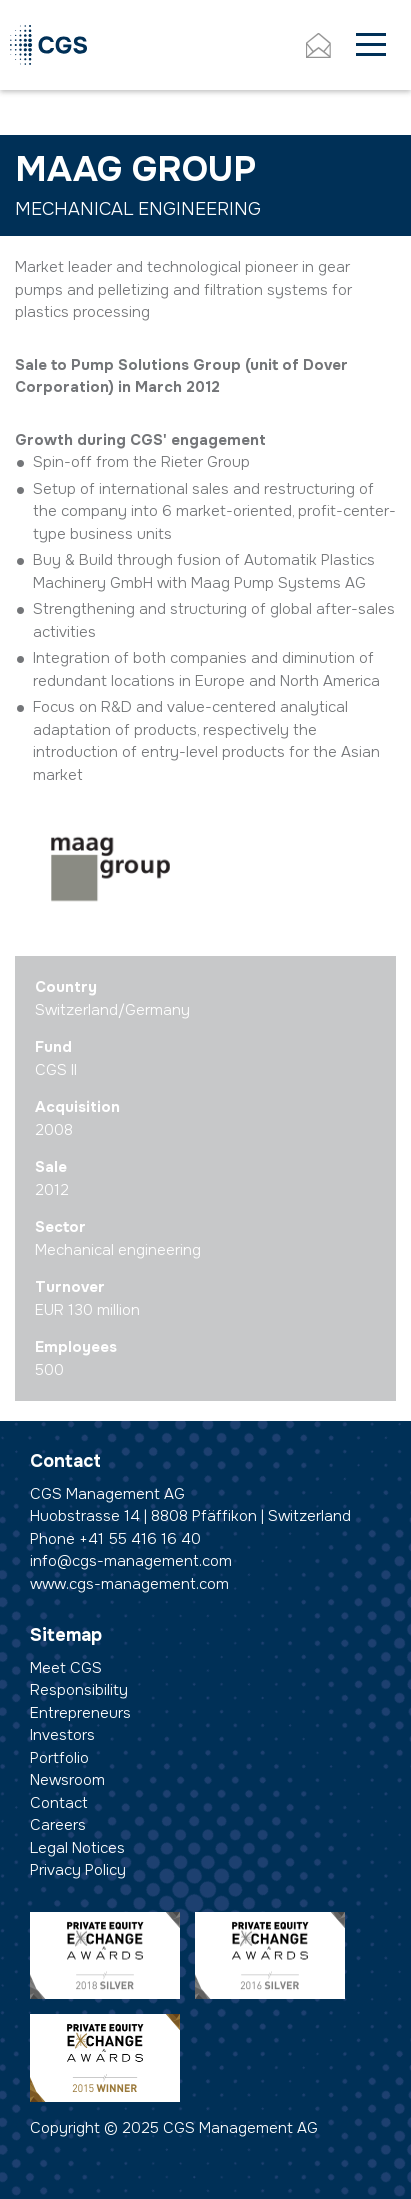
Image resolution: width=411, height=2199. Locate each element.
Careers (58, 1825)
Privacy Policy (78, 1870)
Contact (59, 1803)
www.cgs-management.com (129, 1584)
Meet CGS (66, 1668)
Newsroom (67, 1780)
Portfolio (59, 1758)
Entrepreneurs (80, 1713)
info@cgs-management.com (131, 1561)
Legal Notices (77, 1848)
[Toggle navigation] (371, 45)
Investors (62, 1735)
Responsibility (79, 1690)
